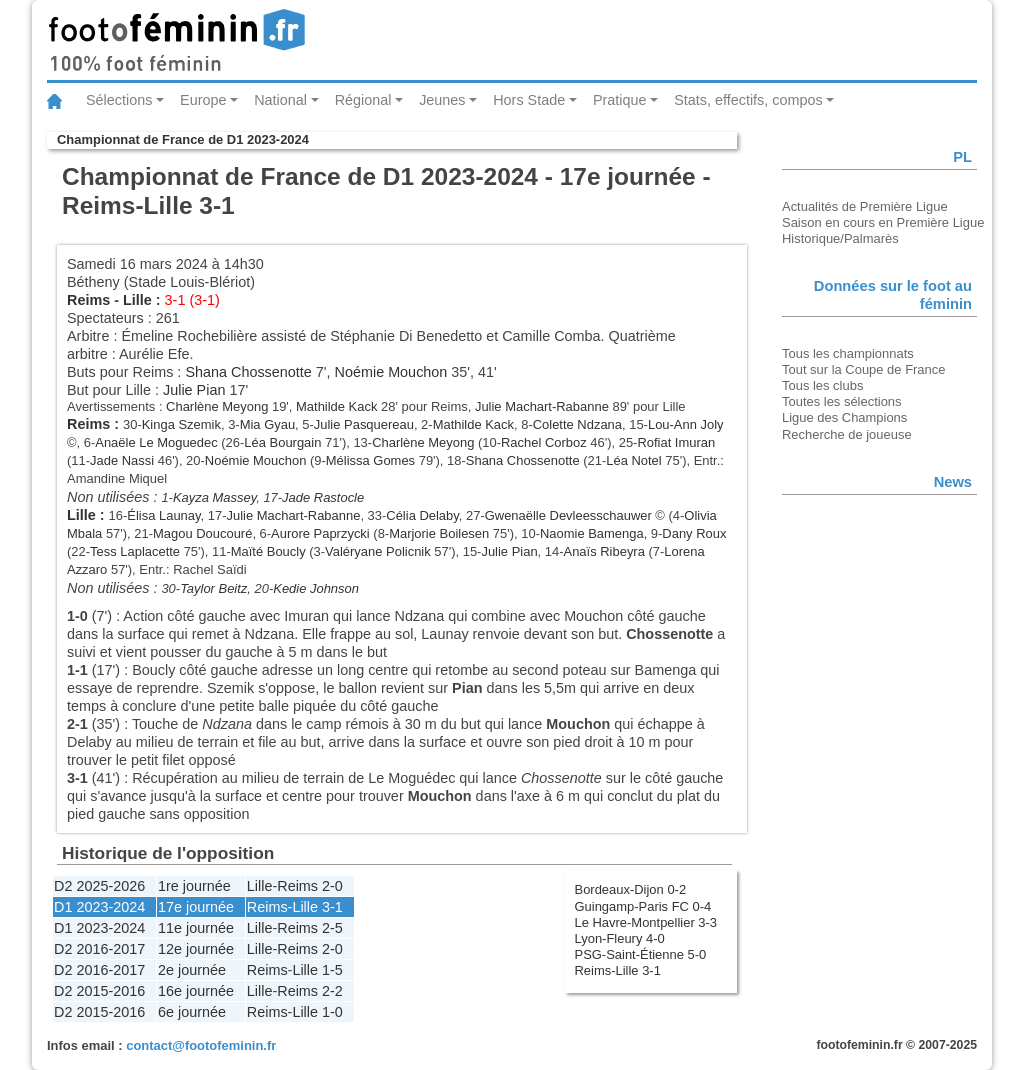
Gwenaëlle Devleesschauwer (568, 515)
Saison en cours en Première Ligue (883, 222)
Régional (363, 100)
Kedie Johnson (316, 588)
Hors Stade (529, 100)
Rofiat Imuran (676, 442)
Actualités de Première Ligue (865, 206)
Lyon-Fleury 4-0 (620, 938)
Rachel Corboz (544, 442)
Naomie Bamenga (592, 533)
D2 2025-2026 (99, 886)
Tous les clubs (822, 385)
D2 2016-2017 (99, 949)
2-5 (332, 928)
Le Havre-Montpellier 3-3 (646, 922)
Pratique (620, 100)
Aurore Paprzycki (320, 533)
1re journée (194, 886)
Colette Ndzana (577, 424)
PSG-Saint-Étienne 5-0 (641, 954)
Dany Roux (694, 533)
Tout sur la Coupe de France (863, 369)
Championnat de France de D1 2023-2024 (183, 139)
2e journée (192, 970)
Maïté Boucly (268, 551)
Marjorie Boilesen (439, 533)
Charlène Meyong (217, 406)
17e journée (196, 907)
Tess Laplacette (135, 551)
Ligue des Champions (844, 417)
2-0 (332, 886)
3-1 (332, 907)
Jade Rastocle (323, 497)
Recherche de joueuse (847, 434)
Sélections (119, 100)
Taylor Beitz (213, 588)
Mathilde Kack (336, 406)
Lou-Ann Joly (686, 424)
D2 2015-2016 (99, 991)
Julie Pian (194, 390)
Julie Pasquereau (364, 424)
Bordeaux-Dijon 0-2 (631, 889)
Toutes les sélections (842, 401)
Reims (88, 300)
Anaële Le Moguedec (156, 442)
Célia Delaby (422, 515)
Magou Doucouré (202, 533)
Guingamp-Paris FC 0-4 (643, 906)
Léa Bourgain (282, 442)
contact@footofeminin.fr (201, 1045)
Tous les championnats (848, 353)
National (280, 100)
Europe (203, 100)
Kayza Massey (214, 497)
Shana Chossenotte (248, 372)
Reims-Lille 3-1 (618, 970)
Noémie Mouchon (391, 372)
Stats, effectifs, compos (748, 100)
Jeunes (442, 100)
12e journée (196, 949)
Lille (137, 300)
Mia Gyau (267, 424)
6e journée (192, 1012)
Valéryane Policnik (378, 551)
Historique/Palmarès (840, 238)
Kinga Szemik (181, 424)
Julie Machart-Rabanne (542, 406)
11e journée (196, 928)
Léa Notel (633, 460)
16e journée (196, 991)
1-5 (332, 970)
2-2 (332, 991)
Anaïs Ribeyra (604, 551)
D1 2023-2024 (99, 907)
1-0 (332, 1012)
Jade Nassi (122, 460)
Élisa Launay (163, 515)
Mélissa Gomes (370, 460)
